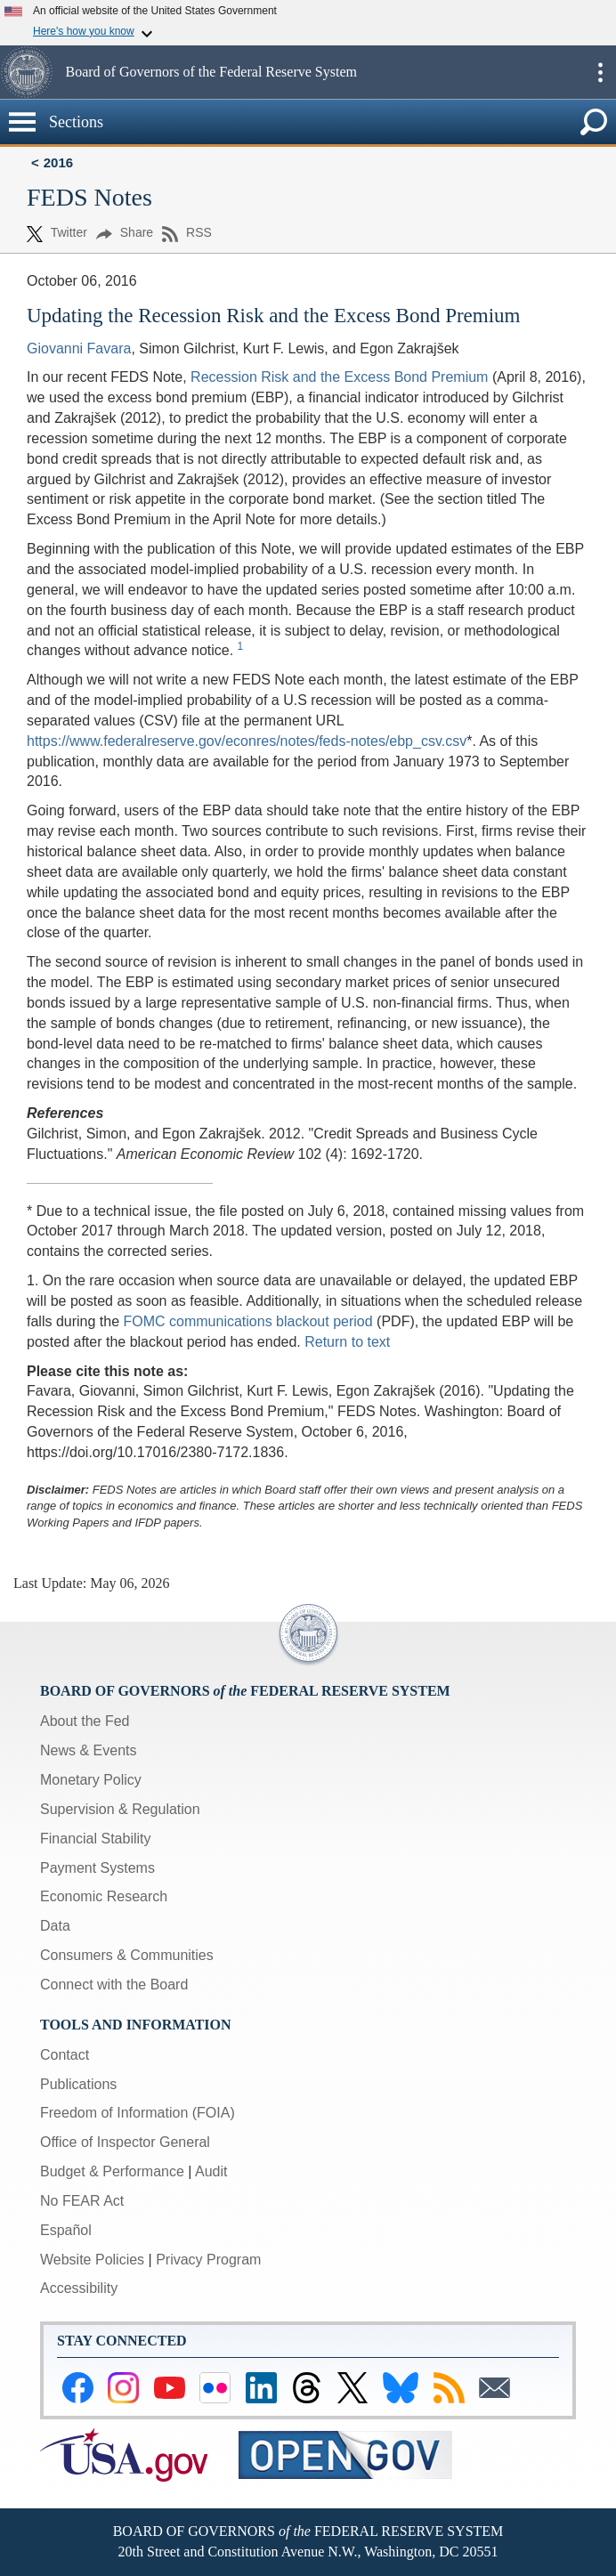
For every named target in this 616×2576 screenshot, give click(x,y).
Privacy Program (208, 2259)
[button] (30, 72)
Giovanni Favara (79, 348)
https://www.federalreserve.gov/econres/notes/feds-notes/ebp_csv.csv (246, 741)
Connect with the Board (114, 1984)
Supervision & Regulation (120, 1809)
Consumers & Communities (127, 1955)
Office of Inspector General (125, 2142)
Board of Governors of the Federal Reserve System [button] (211, 71)
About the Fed (85, 1721)
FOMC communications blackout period (248, 1321)
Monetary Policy (91, 1779)
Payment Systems (97, 1867)
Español (66, 2230)
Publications (78, 2084)
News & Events (88, 1750)
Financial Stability (95, 1838)
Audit (211, 2171)
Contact (64, 2054)
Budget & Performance (112, 2171)
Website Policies (92, 2259)
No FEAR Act (82, 2200)
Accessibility (79, 2288)
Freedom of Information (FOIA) (137, 2112)
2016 (58, 162)
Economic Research (103, 1896)
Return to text (347, 1341)
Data (55, 1925)
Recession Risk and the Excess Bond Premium (339, 377)
